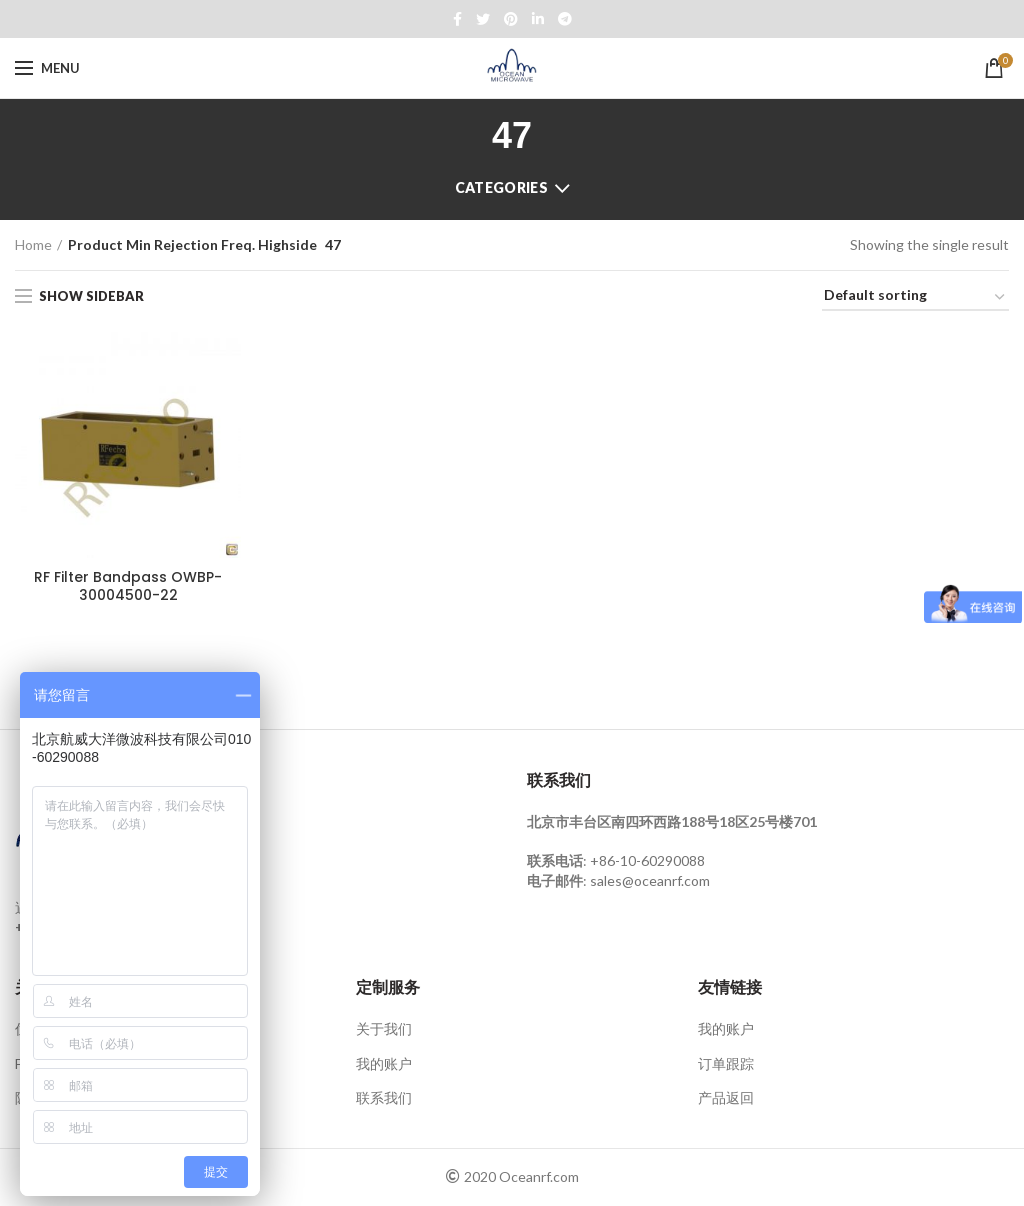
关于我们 (384, 1029)
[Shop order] (915, 298)
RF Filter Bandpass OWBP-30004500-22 (128, 586)
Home (33, 244)
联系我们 (384, 1098)
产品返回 (726, 1098)
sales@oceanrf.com (650, 880)
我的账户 (384, 1063)
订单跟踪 (726, 1063)
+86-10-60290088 (647, 861)
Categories (501, 187)
